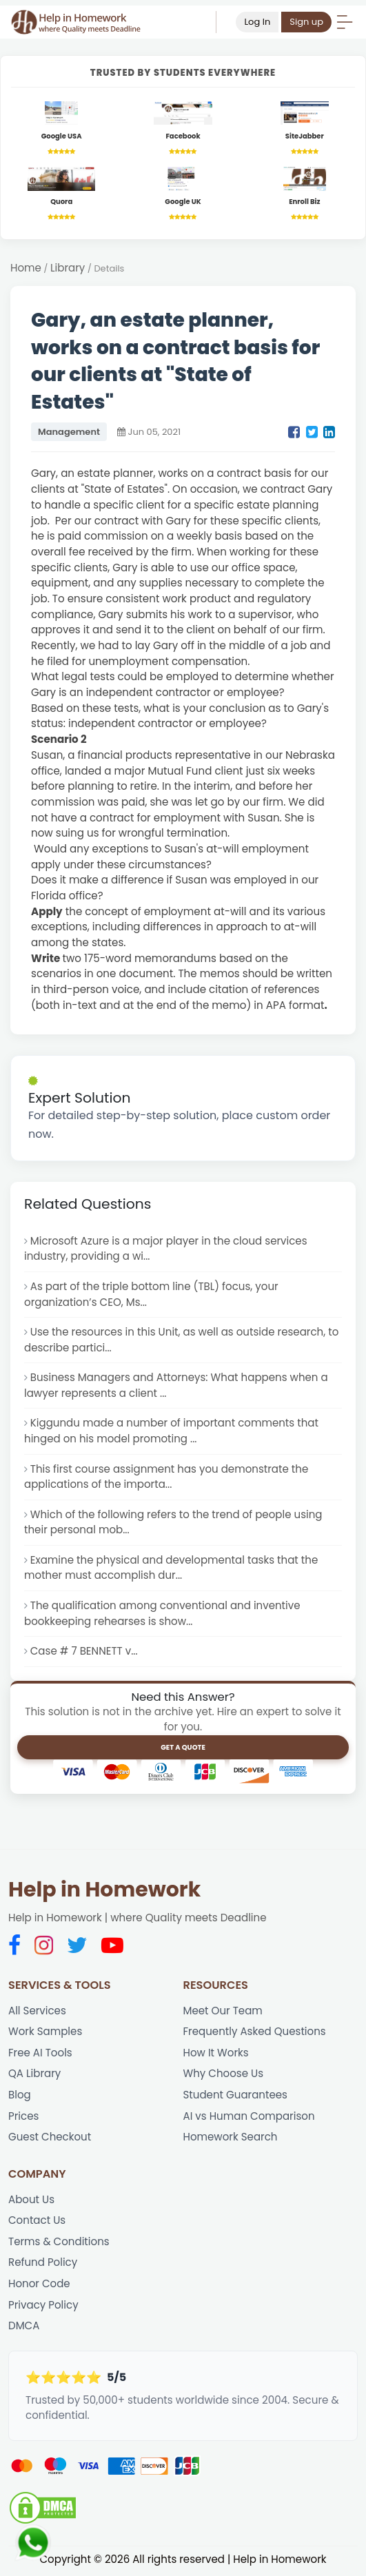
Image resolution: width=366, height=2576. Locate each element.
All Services (37, 2012)
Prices (23, 2118)
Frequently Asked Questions (255, 2033)
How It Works (216, 2054)
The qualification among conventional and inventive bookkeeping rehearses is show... (162, 1614)
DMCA (24, 2328)
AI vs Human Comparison (249, 2118)
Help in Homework (104, 1891)
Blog (19, 2096)
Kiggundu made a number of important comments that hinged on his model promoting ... (172, 1432)
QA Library (34, 2075)
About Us (31, 2201)
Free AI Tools (40, 2054)
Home (25, 267)
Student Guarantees (235, 2096)
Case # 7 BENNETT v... (84, 1653)
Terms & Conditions (59, 2243)
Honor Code (39, 2286)
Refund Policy (43, 2265)
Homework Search (230, 2139)
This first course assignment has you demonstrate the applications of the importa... (166, 1477)
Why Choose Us (223, 2075)
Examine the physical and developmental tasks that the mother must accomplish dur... (171, 1569)
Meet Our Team (223, 2012)
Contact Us (37, 2223)
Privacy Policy (43, 2307)
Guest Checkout (50, 2139)
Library (67, 267)
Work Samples (45, 2033)
